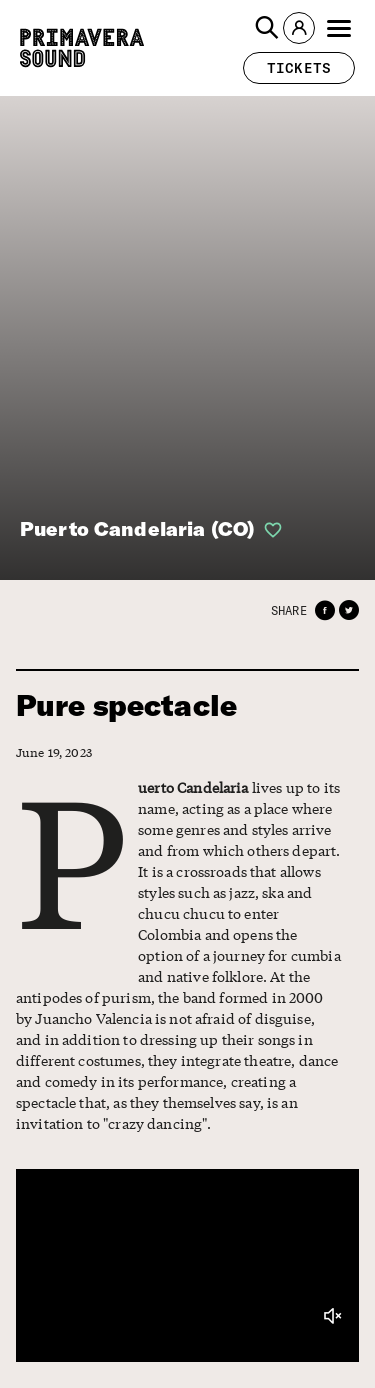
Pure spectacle (126, 705)
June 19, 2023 (54, 752)
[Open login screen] (269, 530)
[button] (267, 28)
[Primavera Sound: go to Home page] (82, 48)
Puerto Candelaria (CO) (137, 528)
